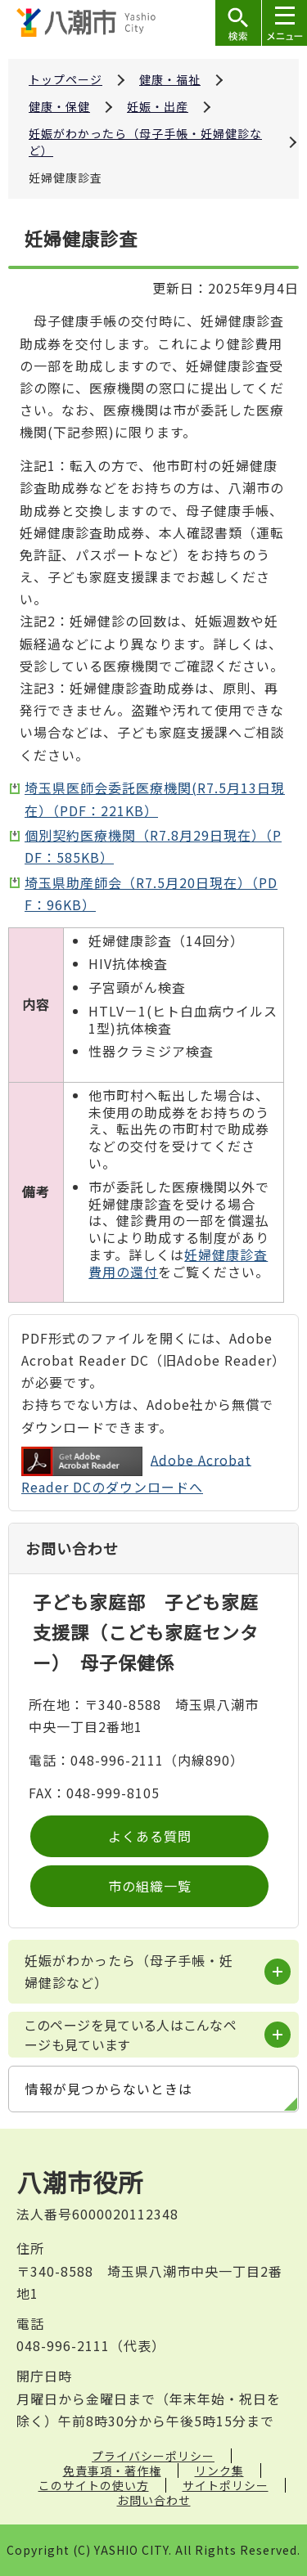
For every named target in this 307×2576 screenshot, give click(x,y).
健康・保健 (59, 106)
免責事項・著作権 (112, 2470)
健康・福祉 (170, 79)
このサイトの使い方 (93, 2485)
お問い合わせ (154, 2500)
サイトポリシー (226, 2485)
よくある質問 (150, 1836)
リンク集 (219, 2470)
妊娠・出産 (157, 106)
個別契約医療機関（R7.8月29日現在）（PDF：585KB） (153, 846)
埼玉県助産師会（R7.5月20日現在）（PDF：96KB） (151, 893)
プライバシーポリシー (153, 2455)
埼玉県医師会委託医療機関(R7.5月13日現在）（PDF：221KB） (155, 798)
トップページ (65, 79)
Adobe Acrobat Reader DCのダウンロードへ (136, 1472)
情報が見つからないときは (108, 2088)
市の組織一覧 (150, 1886)
